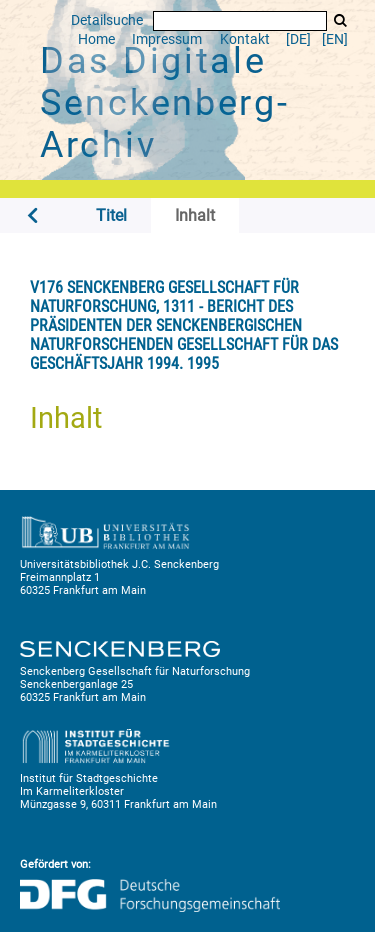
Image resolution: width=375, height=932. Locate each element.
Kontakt (245, 39)
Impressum (167, 39)
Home (96, 39)
